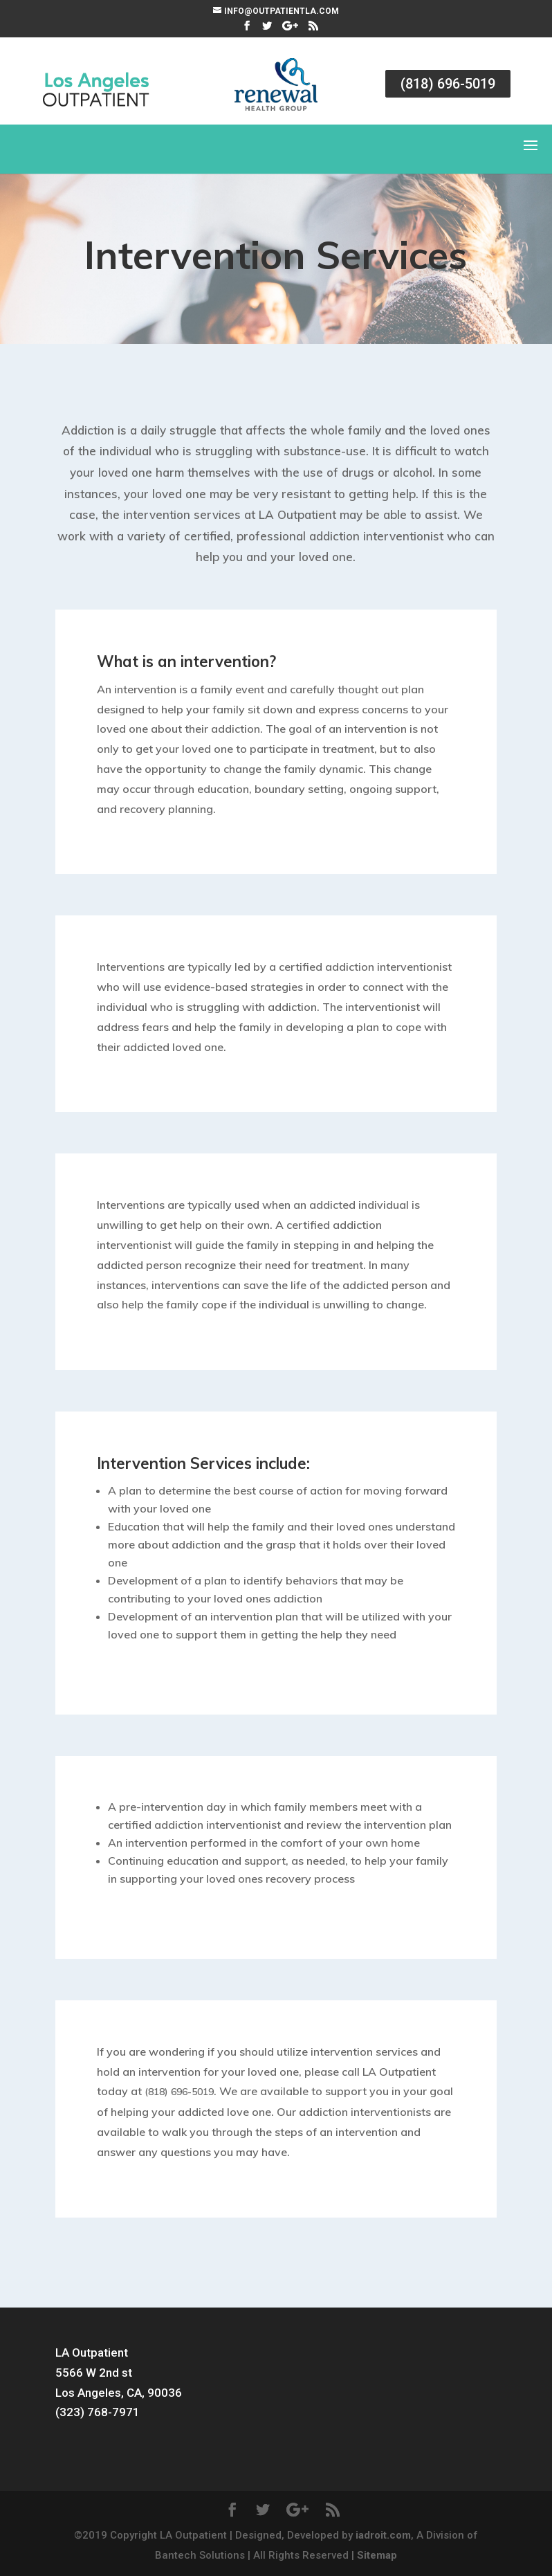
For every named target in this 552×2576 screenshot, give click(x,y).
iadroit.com (383, 2535)
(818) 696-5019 (448, 83)
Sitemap (377, 2555)
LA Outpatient (91, 2352)
